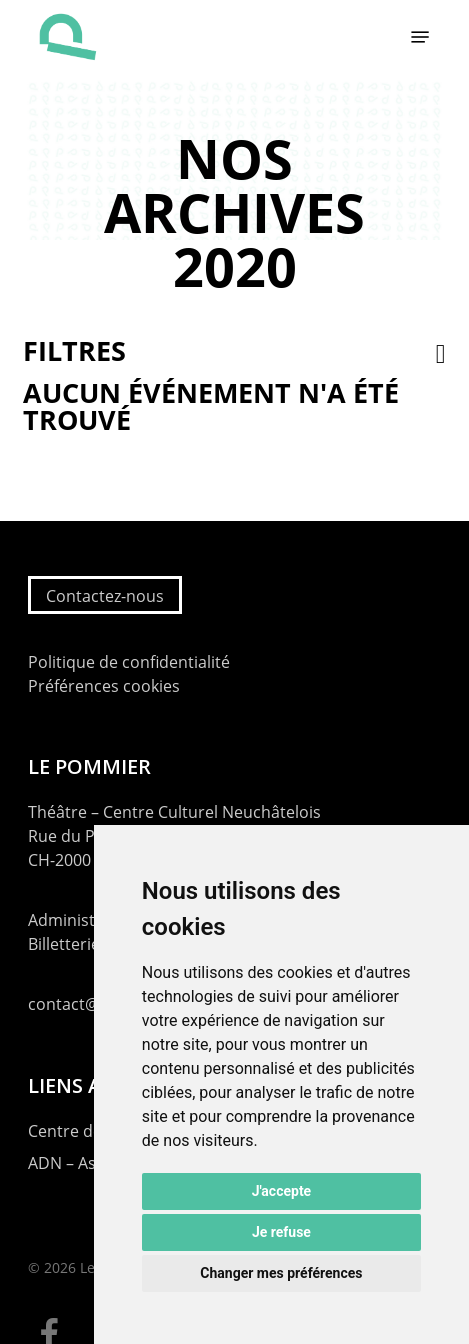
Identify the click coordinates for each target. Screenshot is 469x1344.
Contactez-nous (105, 596)
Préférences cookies (104, 686)
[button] (420, 37)
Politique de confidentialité (129, 662)
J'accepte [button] (282, 1191)
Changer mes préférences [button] (281, 1273)
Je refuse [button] (281, 1232)
